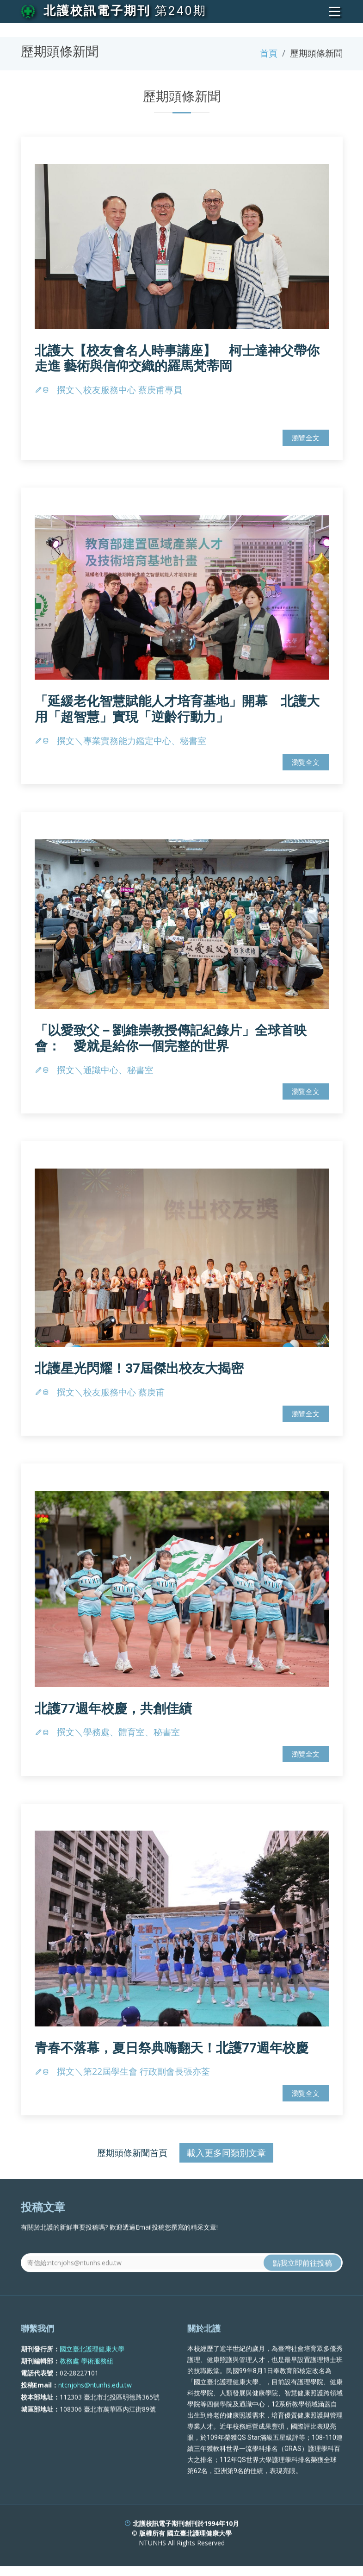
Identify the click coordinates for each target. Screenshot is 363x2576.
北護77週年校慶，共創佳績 (113, 1713)
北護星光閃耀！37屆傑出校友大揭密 (139, 1373)
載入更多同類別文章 (226, 2157)
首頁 (268, 53)
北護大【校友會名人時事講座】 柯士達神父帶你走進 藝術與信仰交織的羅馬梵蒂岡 (177, 363)
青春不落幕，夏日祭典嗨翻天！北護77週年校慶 (171, 2053)
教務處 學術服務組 (86, 2398)
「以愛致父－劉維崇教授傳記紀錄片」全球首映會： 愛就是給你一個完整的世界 (171, 1043)
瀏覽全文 (306, 443)
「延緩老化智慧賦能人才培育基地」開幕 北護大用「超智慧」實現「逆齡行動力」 (177, 714)
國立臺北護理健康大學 (92, 2386)
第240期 (181, 11)
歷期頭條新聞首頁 (132, 2157)
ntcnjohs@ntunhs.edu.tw (95, 2422)
